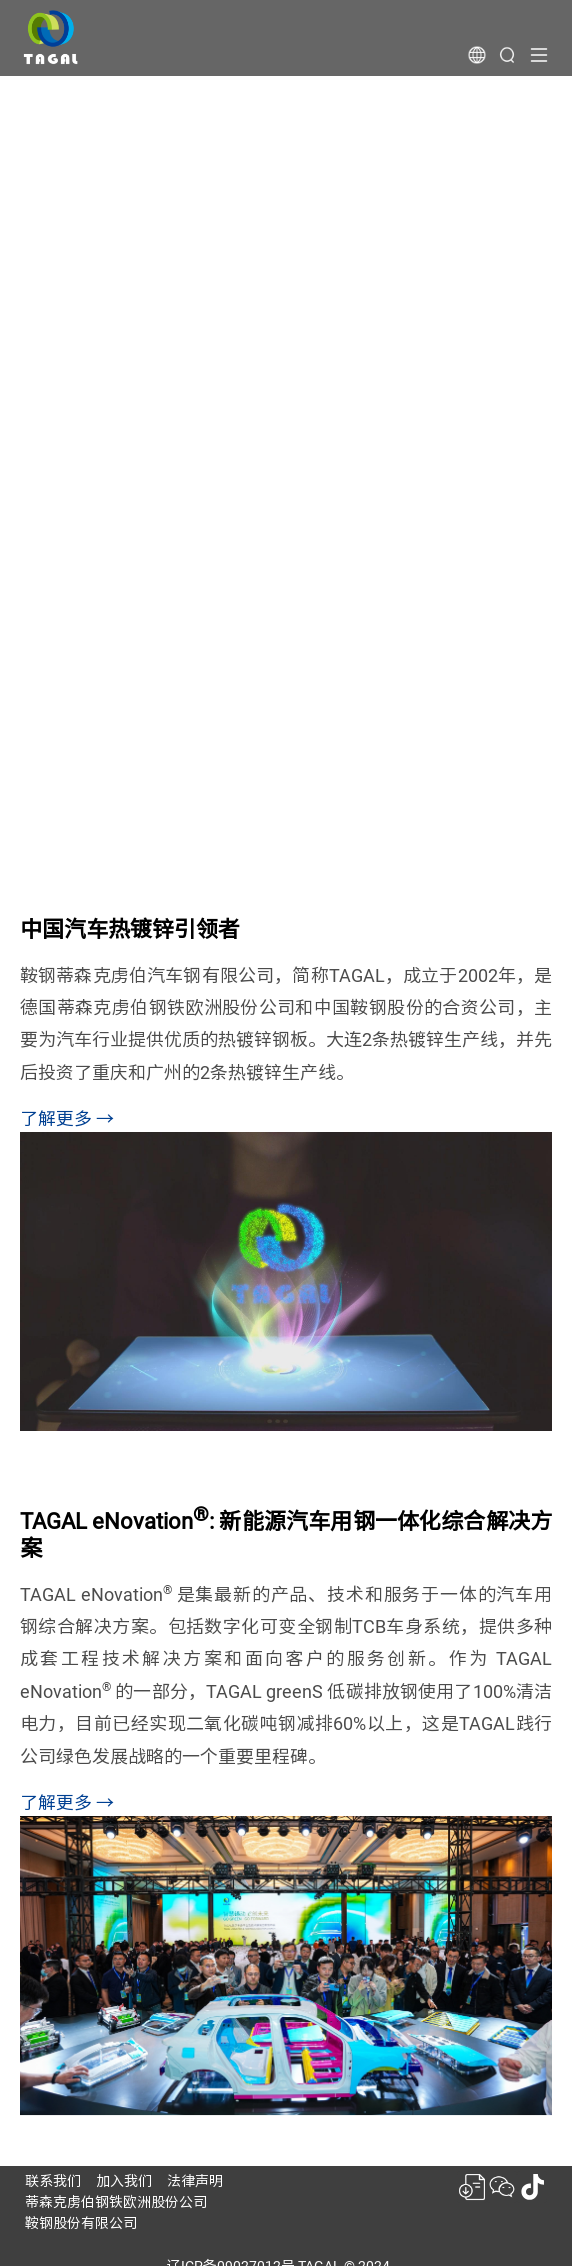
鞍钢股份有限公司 (81, 2223)
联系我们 (53, 2181)
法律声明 (195, 2181)
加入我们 (124, 2181)
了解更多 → (67, 1118)
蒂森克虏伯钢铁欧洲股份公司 (116, 2202)
